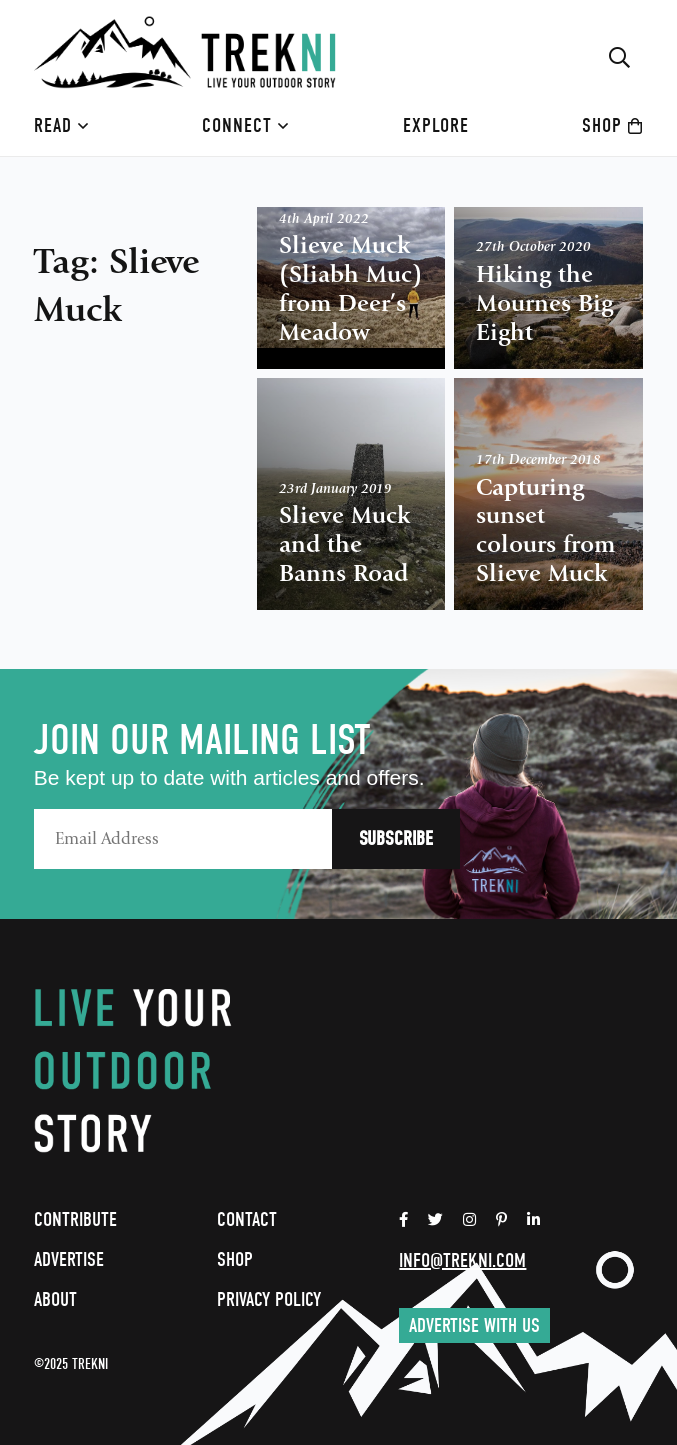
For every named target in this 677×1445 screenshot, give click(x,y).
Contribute (75, 1219)
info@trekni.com (462, 1260)
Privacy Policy (269, 1299)
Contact (247, 1219)
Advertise (69, 1259)
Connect (245, 125)
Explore (436, 125)
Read (61, 125)
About (55, 1299)
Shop (612, 125)
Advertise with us (474, 1325)
